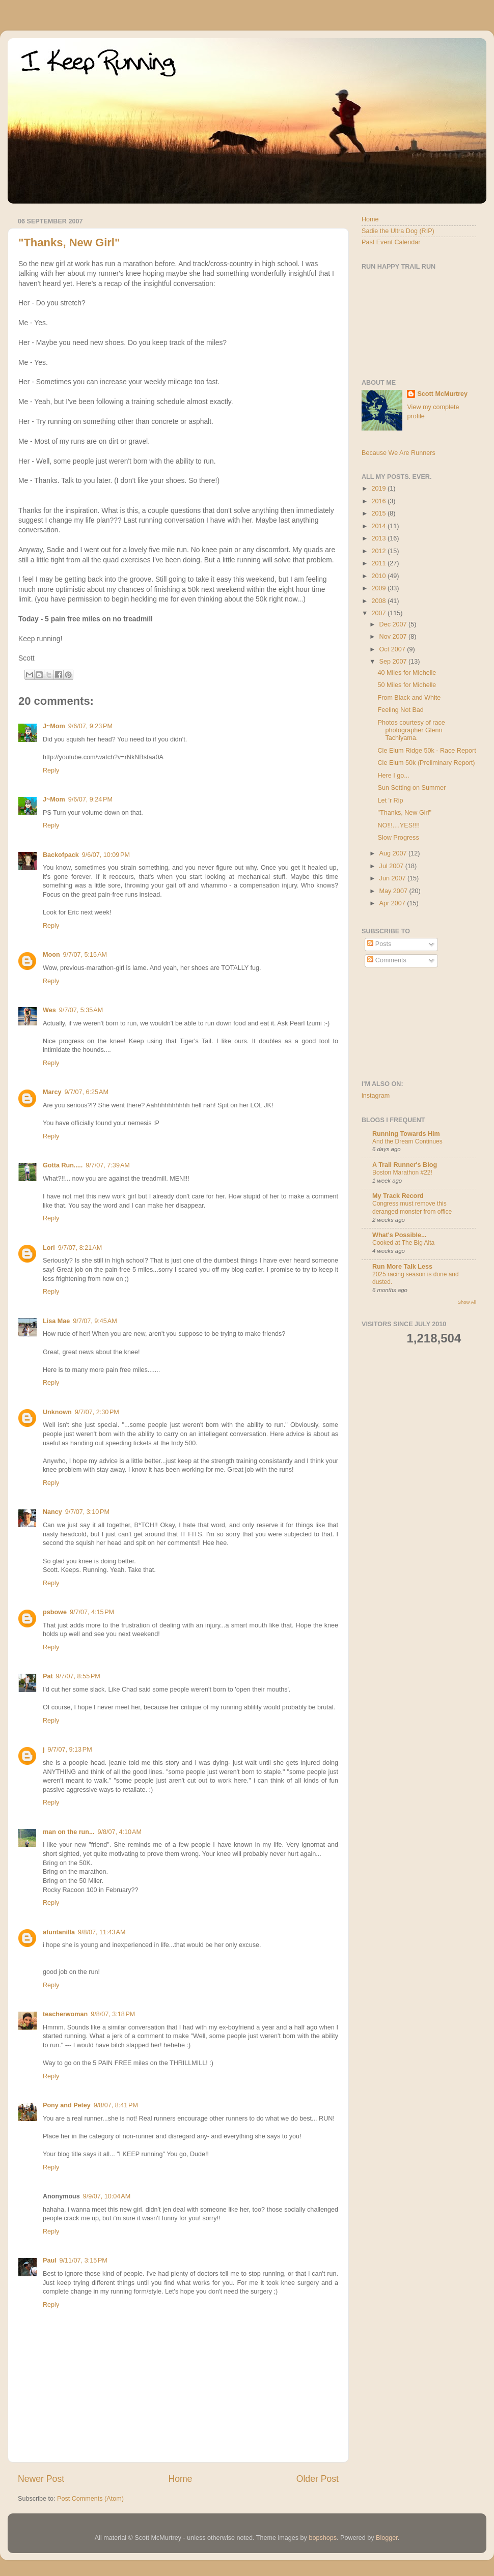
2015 (379, 513)
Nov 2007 (393, 636)
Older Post (317, 2479)
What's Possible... (399, 1235)
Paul (50, 2260)
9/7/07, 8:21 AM (80, 1247)
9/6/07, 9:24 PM (90, 799)
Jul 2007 (392, 866)
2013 (379, 538)
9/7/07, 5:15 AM (85, 954)
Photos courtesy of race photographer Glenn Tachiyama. (411, 730)
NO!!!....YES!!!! (398, 825)
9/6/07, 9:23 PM (90, 726)
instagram (376, 1095)
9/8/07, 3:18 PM (113, 2014)
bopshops (323, 2537)
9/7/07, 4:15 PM (92, 1612)
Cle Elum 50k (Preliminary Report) (426, 762)
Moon (51, 954)
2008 (379, 601)
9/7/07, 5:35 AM (81, 1010)
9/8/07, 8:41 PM (116, 2105)
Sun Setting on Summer (411, 787)
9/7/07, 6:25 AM (86, 1092)
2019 (379, 488)
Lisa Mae (56, 1321)
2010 (379, 576)
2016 (379, 501)
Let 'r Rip (390, 800)
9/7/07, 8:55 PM (78, 1676)
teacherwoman (65, 2014)
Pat (48, 1676)
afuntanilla (59, 1932)
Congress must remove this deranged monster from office (412, 1207)
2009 (379, 588)
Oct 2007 (393, 649)
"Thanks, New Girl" (69, 242)
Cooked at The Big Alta (403, 1242)
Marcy (52, 1092)
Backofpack (61, 854)
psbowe (55, 1612)
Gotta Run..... (63, 1165)
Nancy (52, 1511)
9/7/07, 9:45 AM (95, 1321)
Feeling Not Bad (400, 709)
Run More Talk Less (402, 1266)
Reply (51, 770)
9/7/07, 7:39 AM (107, 1165)
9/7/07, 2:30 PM (97, 1412)
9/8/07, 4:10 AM (119, 1832)
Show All (467, 1302)
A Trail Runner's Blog (404, 1164)
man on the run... (68, 1832)
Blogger (387, 2537)
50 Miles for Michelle (406, 685)
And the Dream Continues (407, 1141)
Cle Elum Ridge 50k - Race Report (426, 750)
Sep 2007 (393, 661)
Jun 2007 (393, 878)
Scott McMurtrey (442, 393)
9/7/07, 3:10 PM (87, 1511)
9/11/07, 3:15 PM (83, 2260)
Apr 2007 (393, 903)
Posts (379, 944)
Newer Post (41, 2479)
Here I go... (393, 775)
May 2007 (394, 891)
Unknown (57, 1412)
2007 (379, 613)
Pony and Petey (67, 2105)
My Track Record (398, 1195)
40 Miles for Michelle (406, 672)
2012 (379, 551)
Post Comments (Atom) (90, 2498)
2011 (379, 563)
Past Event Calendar (391, 242)
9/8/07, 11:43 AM (101, 1932)
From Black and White (409, 697)
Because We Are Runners (398, 452)
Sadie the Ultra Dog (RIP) (398, 231)
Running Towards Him (406, 1133)
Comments (386, 960)
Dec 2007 (393, 624)
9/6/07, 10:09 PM (106, 854)
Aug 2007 (393, 853)
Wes (49, 1010)
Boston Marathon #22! (402, 1172)
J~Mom (54, 726)
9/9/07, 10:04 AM (106, 2196)
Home (180, 2479)
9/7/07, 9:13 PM (70, 1749)
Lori (49, 1247)
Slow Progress (398, 837)
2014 (379, 526)
